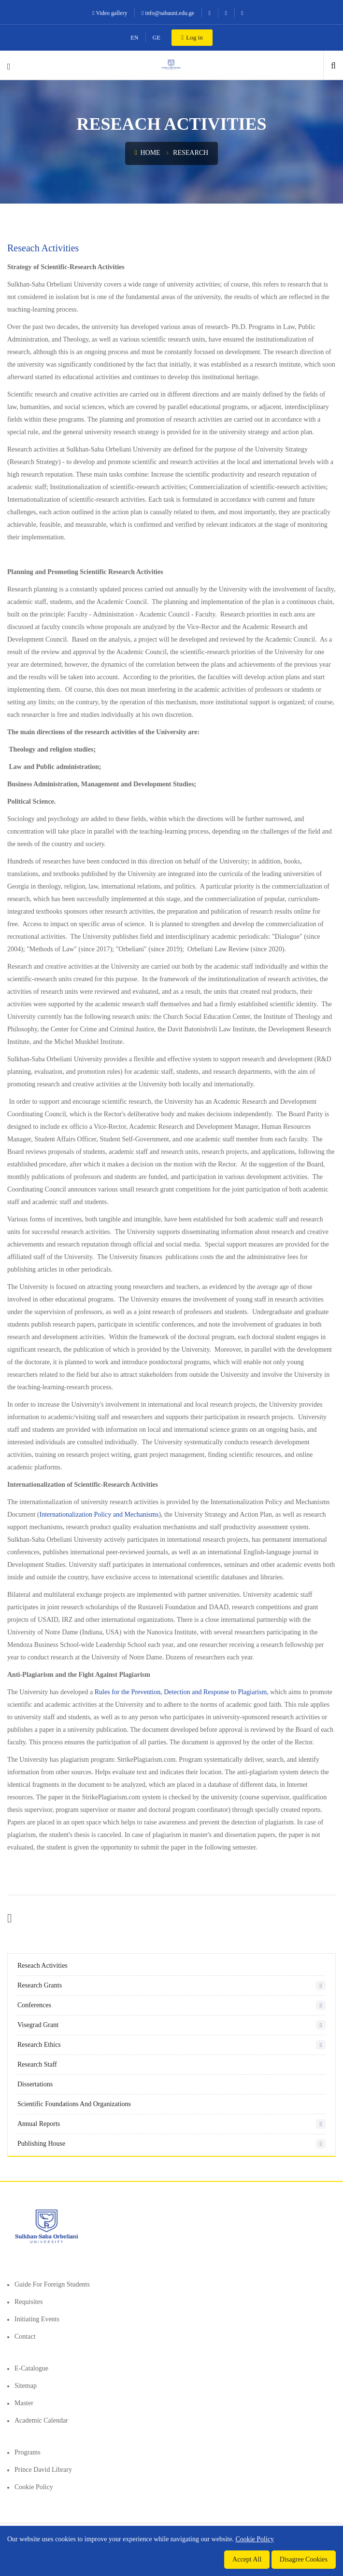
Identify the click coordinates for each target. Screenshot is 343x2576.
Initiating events (36, 2319)
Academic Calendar (41, 2420)
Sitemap (25, 2385)
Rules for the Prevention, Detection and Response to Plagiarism (181, 1692)
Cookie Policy (33, 2487)
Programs (27, 2452)
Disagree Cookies (304, 2559)
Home (147, 152)
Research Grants (39, 1985)
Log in (191, 37)
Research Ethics (39, 2044)
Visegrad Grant (37, 2024)
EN (134, 37)
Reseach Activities (42, 1965)
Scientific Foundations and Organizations (74, 2104)
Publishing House (41, 2143)
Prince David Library (43, 2469)
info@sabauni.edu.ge (168, 13)
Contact (25, 2336)
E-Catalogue (31, 2368)
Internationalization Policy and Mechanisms (98, 1514)
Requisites (28, 2301)
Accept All (246, 2559)
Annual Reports (38, 2123)
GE (156, 37)
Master (23, 2403)
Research (190, 152)
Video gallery (109, 13)
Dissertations (35, 2084)
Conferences (34, 2005)
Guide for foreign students (52, 2284)
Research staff (37, 2064)
